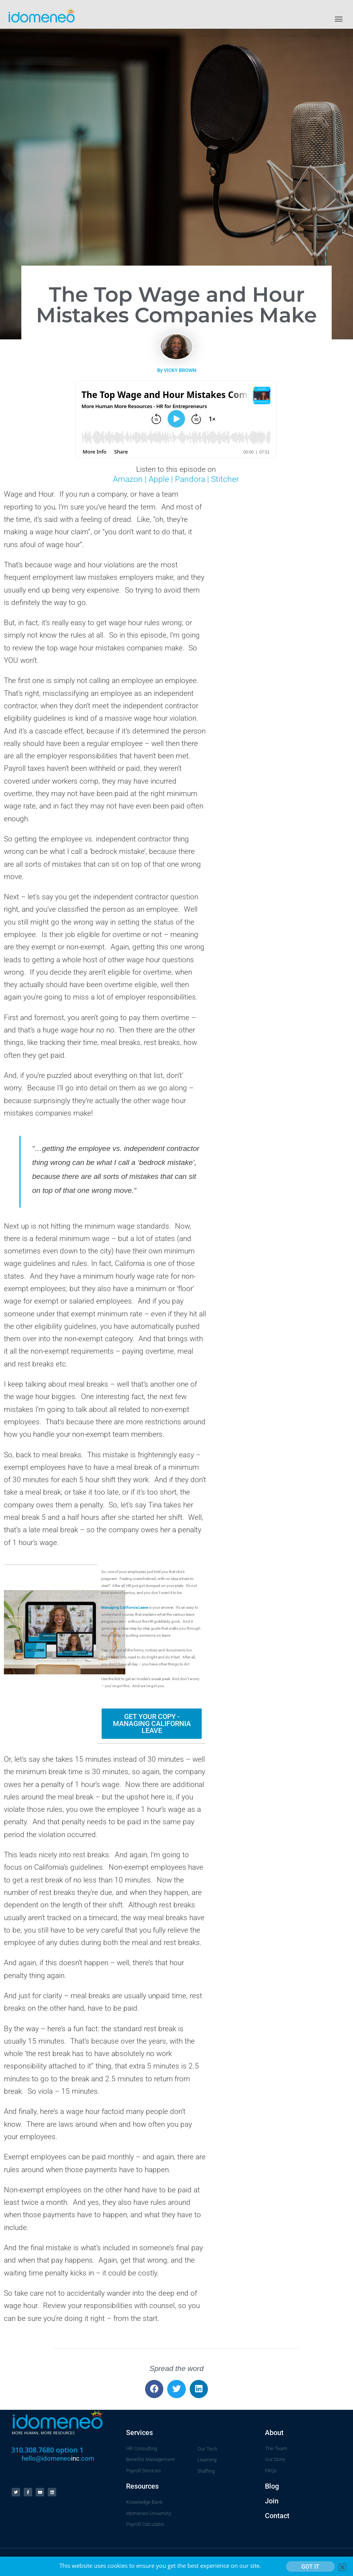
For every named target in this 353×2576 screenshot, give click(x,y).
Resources (142, 2486)
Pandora (190, 479)
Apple (158, 479)
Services (139, 2432)
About (274, 2432)
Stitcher (225, 479)
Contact (277, 2516)
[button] (338, 18)
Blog (272, 2486)
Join (272, 2501)
